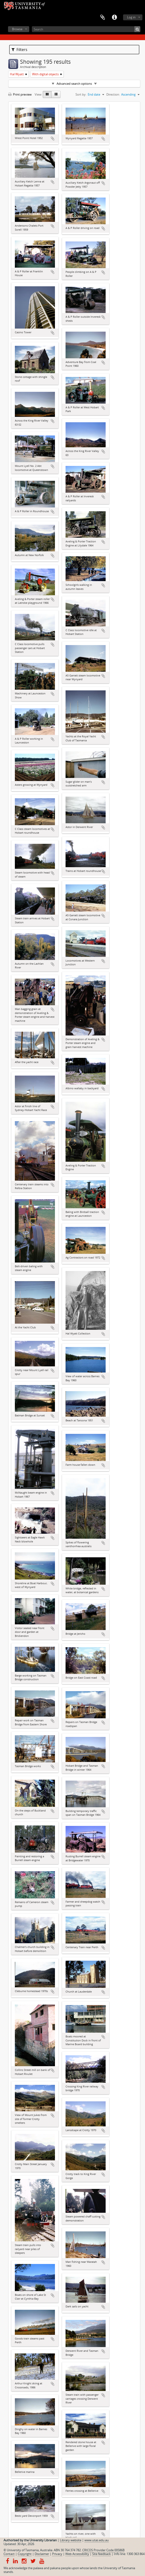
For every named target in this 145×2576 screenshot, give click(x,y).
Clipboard (102, 17)
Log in (131, 17)
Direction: (113, 94)
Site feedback (101, 2554)
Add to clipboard (52, 138)
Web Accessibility (77, 2554)
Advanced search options (74, 83)
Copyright (25, 2554)
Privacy (57, 2554)
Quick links (114, 17)
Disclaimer (42, 2554)
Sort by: (80, 94)
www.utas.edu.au (96, 2540)
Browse (17, 29)
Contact (9, 2554)
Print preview (20, 94)
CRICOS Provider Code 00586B (103, 2550)
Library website (70, 2540)
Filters (19, 49)
